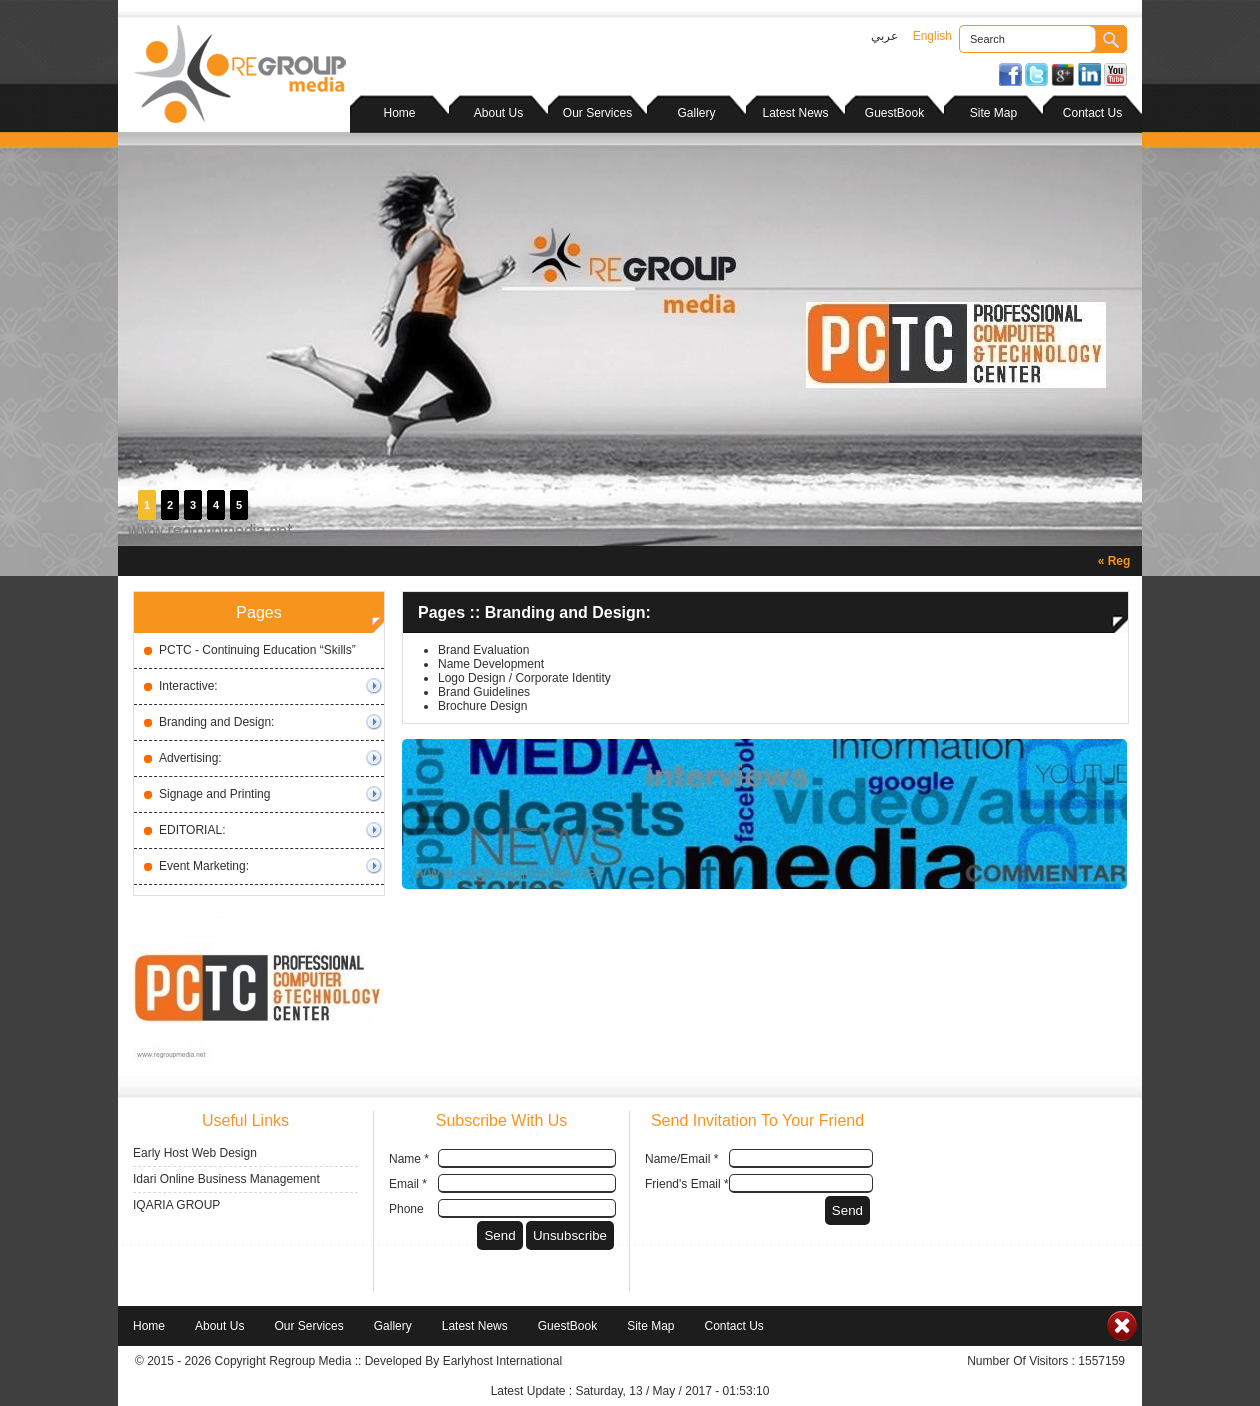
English (932, 36)
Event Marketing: (204, 866)
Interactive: (188, 686)
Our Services (597, 113)
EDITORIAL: (192, 830)
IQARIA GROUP (176, 1205)
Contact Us (1092, 113)
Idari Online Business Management (226, 1179)
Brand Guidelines (484, 692)
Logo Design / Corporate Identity (524, 678)
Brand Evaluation (483, 650)
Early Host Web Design (195, 1153)
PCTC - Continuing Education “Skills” (257, 650)
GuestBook (894, 113)
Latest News (795, 113)
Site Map (993, 113)
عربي (884, 36)
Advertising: (190, 758)
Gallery (696, 113)
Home (399, 113)
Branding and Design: (216, 722)
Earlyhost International (502, 1361)
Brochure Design (482, 706)
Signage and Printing (214, 794)
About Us (498, 113)
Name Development (491, 664)
